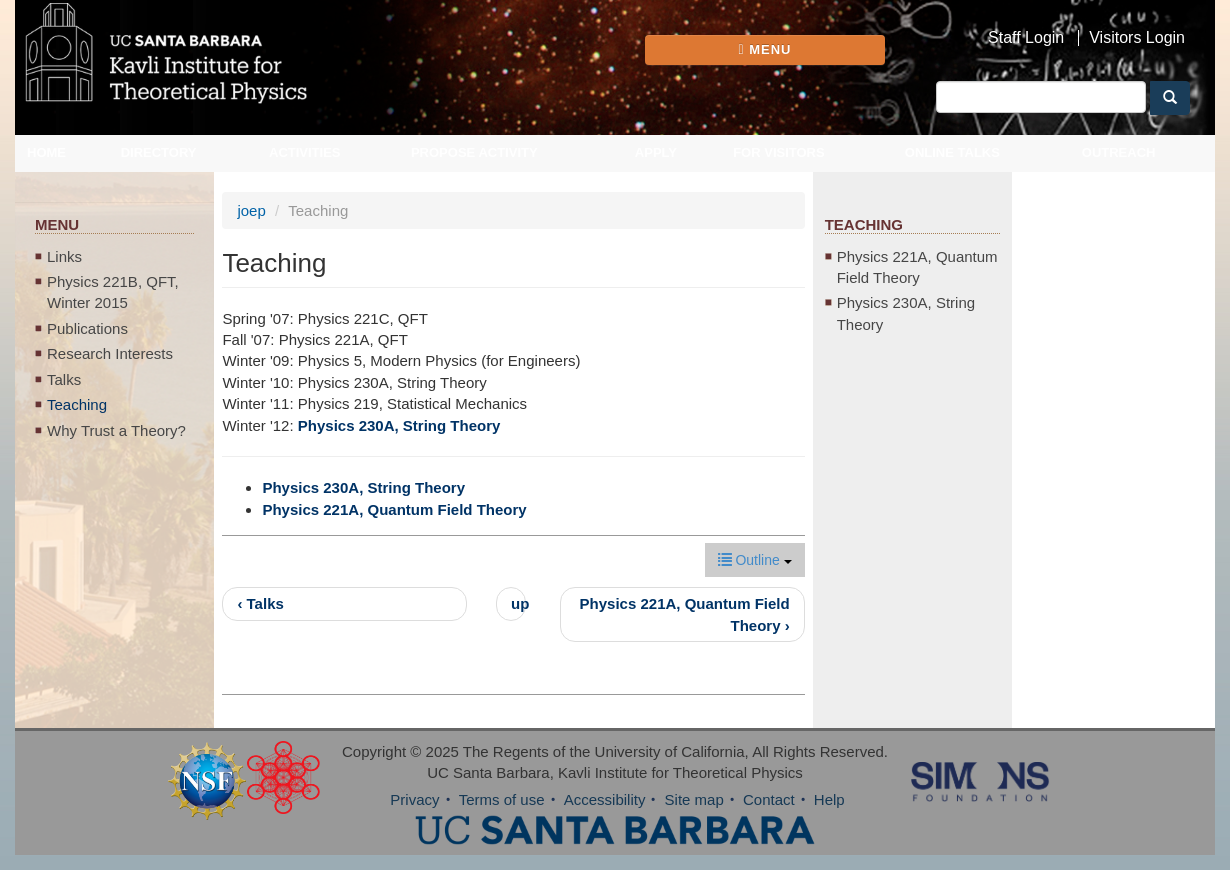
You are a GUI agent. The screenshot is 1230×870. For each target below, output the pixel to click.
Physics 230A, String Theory (399, 425)
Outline (755, 560)
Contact (769, 799)
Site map (694, 799)
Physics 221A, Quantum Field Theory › (685, 614)
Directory (159, 152)
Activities (305, 152)
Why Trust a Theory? (116, 430)
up (518, 603)
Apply (656, 152)
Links (64, 256)
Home (46, 152)
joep (251, 210)
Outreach (1119, 152)
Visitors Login (1137, 38)
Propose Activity (474, 152)
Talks (64, 379)
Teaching (77, 404)
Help (829, 799)
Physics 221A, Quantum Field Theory (394, 509)
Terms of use (502, 799)
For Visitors (779, 152)
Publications (87, 328)
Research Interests (110, 353)
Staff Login (1026, 38)
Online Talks (952, 152)
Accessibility (605, 799)
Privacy (414, 799)
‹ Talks (260, 603)
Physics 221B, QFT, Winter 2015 (113, 292)
